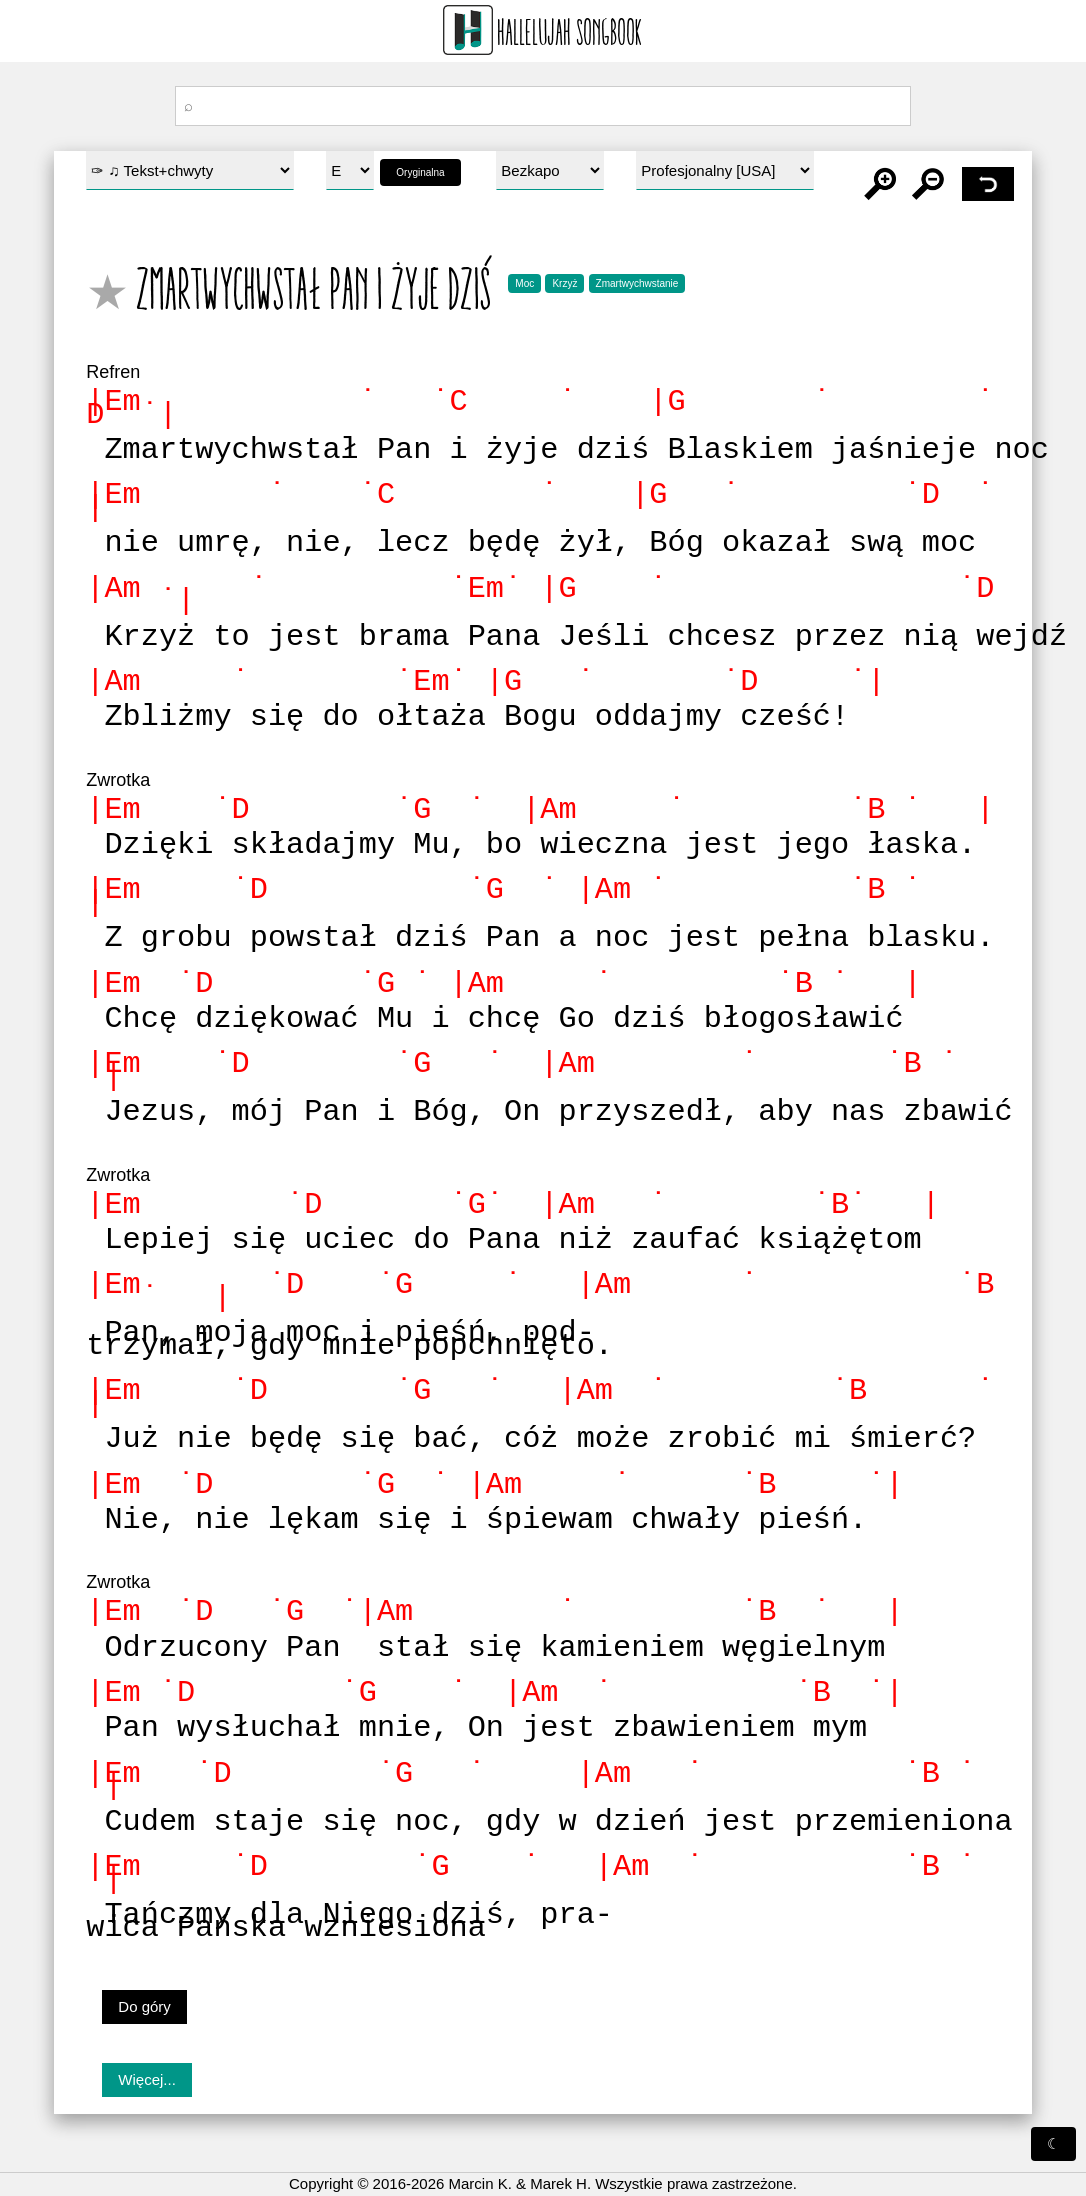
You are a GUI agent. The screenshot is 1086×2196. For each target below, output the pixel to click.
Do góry (144, 1967)
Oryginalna (420, 172)
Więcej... (147, 2041)
